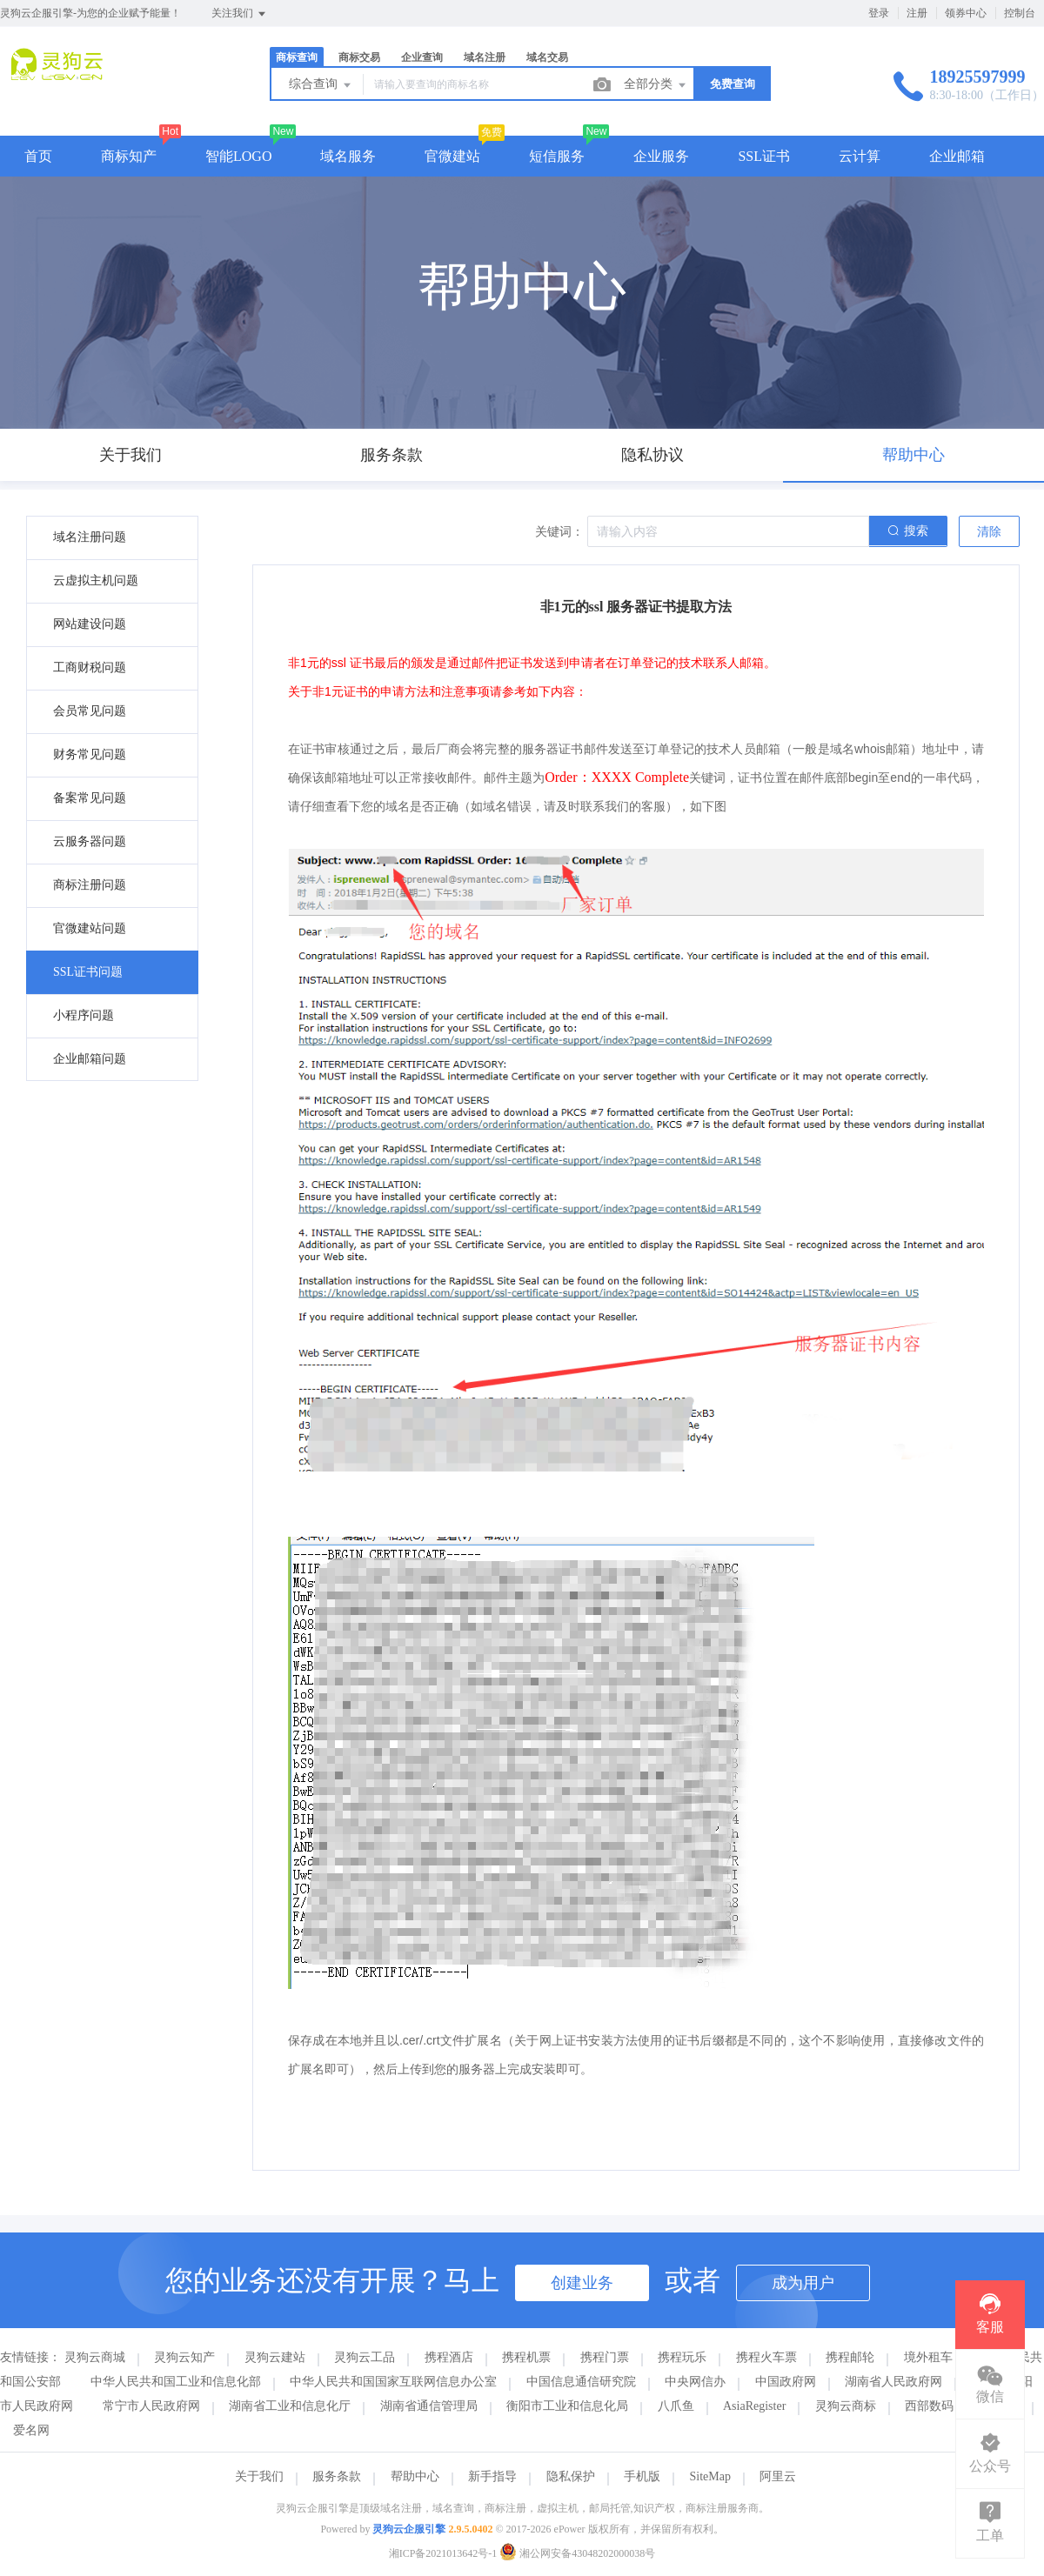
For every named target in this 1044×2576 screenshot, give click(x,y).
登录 (878, 13)
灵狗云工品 (364, 2357)
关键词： (559, 531)
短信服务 (557, 156)
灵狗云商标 (845, 2405)
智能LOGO (238, 156)
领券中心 (966, 13)
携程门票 (604, 2357)
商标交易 (359, 57)
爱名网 (31, 2430)
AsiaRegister (754, 2405)
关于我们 (259, 2476)
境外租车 (928, 2357)
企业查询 (422, 57)
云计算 (859, 156)
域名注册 (484, 57)
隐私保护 (570, 2476)
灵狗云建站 (274, 2357)
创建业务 (582, 2283)
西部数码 (929, 2405)
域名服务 (348, 156)
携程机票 (526, 2357)
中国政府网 (785, 2381)
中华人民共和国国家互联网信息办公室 (393, 2381)
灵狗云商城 (94, 2357)
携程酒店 (449, 2357)
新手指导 (492, 2476)
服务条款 (336, 2476)
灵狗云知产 (184, 2357)
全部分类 (656, 85)
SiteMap (710, 2476)
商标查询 (297, 57)
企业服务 (661, 156)
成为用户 (803, 2283)
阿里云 (778, 2476)
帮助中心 (415, 2476)
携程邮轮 (850, 2357)
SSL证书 (764, 156)
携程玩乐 (682, 2357)
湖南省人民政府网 (893, 2381)
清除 (989, 531)
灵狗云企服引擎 (408, 2529)
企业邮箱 (957, 156)
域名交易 (547, 57)
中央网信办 (695, 2381)
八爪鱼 (676, 2405)
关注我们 (239, 14)
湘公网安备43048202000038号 (577, 2553)
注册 (917, 13)
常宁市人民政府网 (151, 2405)
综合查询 (321, 85)
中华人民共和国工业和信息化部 (175, 2381)
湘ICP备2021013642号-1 (443, 2553)
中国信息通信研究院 (581, 2381)
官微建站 (452, 156)
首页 (38, 156)
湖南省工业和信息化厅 (290, 2405)
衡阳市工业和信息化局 (567, 2405)
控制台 (1019, 13)
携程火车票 (766, 2357)
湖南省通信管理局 (429, 2405)
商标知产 (129, 156)
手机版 (642, 2476)
